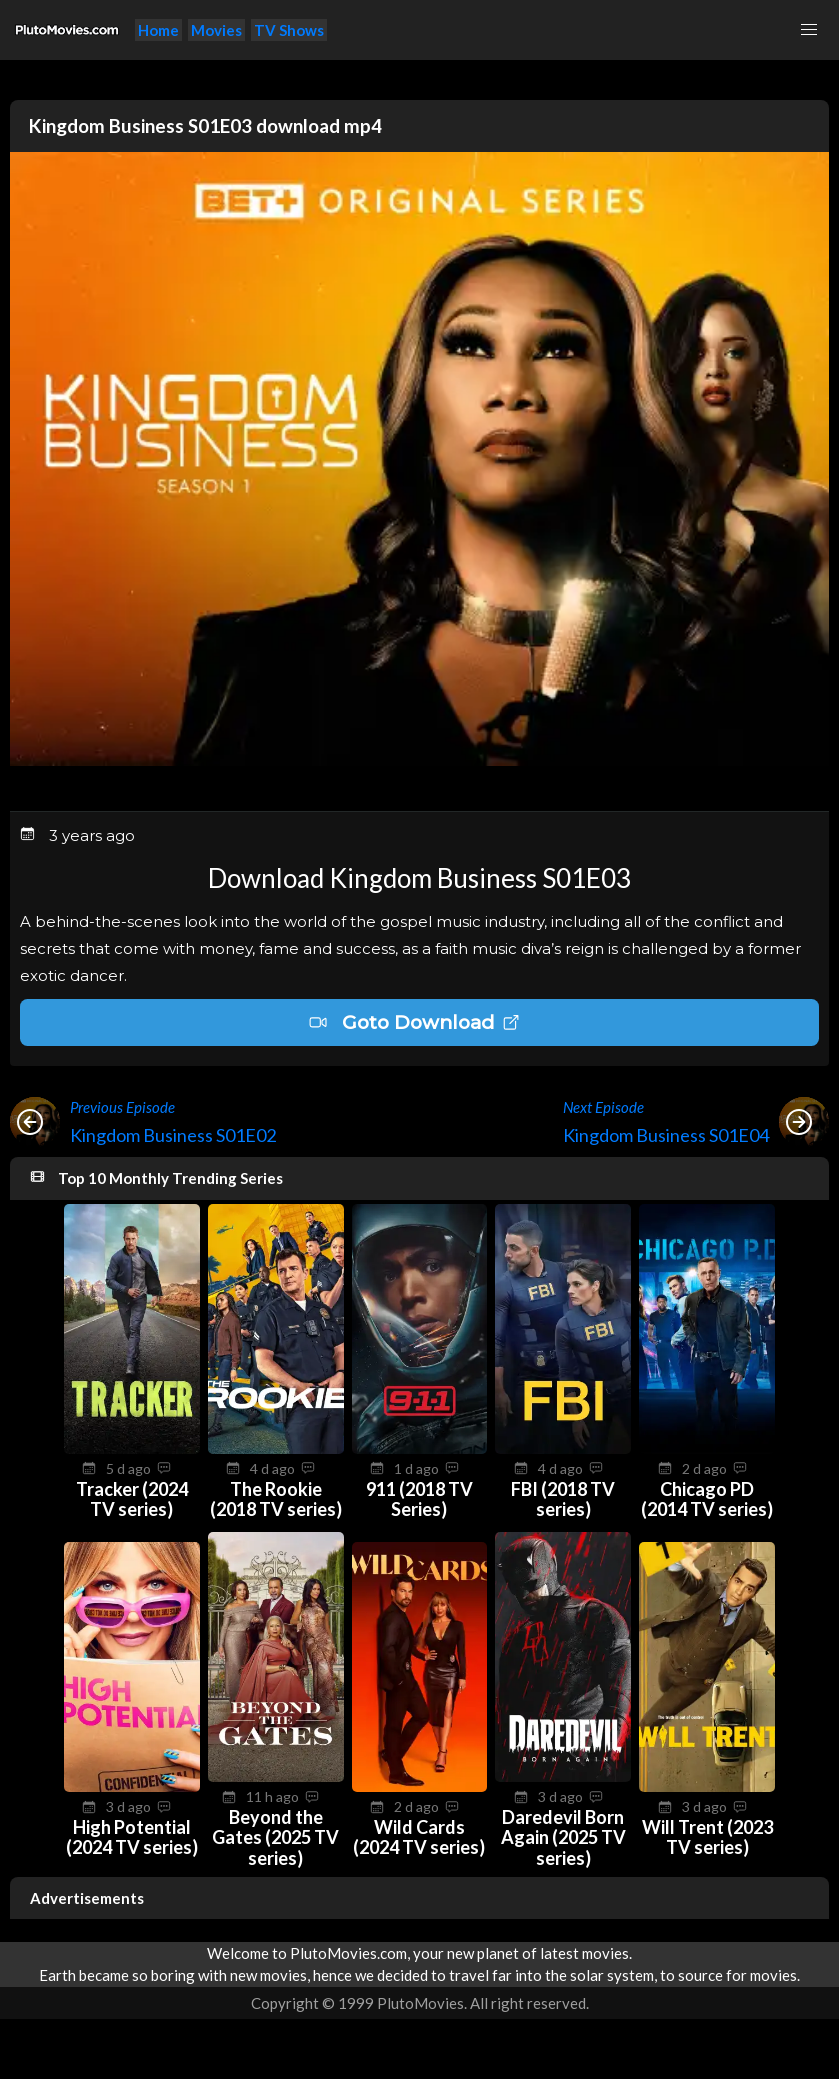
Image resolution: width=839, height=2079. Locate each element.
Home (158, 30)
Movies (216, 30)
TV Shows (289, 30)
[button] (809, 30)
